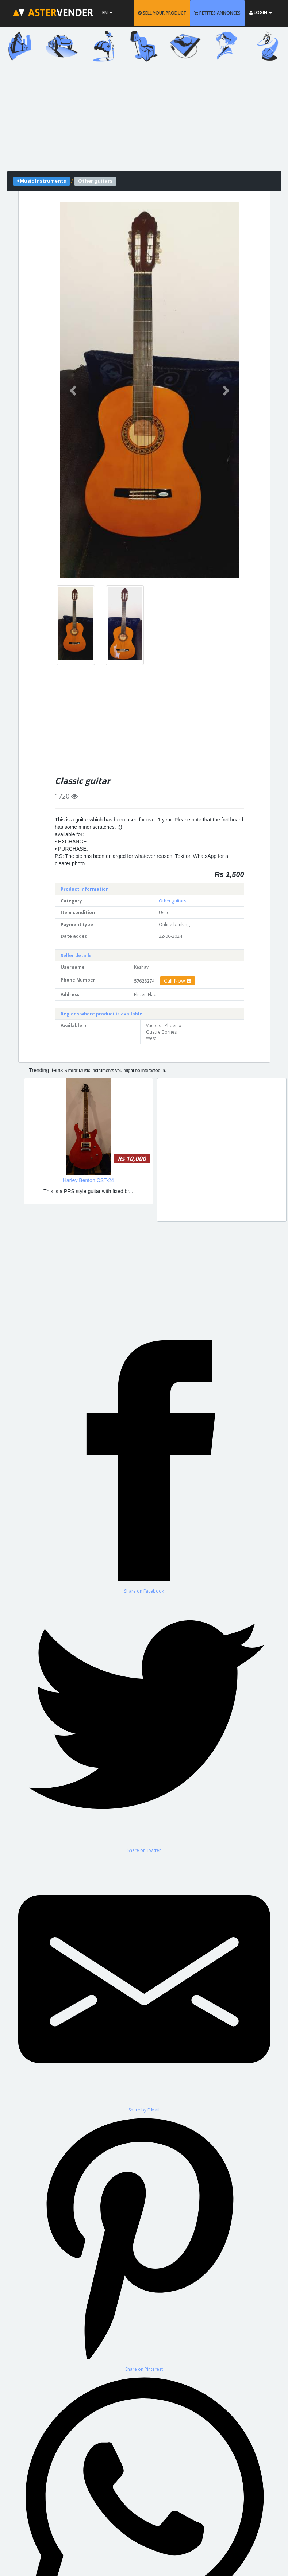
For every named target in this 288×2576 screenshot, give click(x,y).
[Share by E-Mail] (144, 1983)
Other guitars (172, 901)
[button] (73, 390)
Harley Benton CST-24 (88, 1180)
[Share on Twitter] (144, 1723)
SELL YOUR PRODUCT (162, 13)
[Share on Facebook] (144, 1464)
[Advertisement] (144, 120)
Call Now (177, 980)
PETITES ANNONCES (217, 13)
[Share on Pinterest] (144, 2242)
